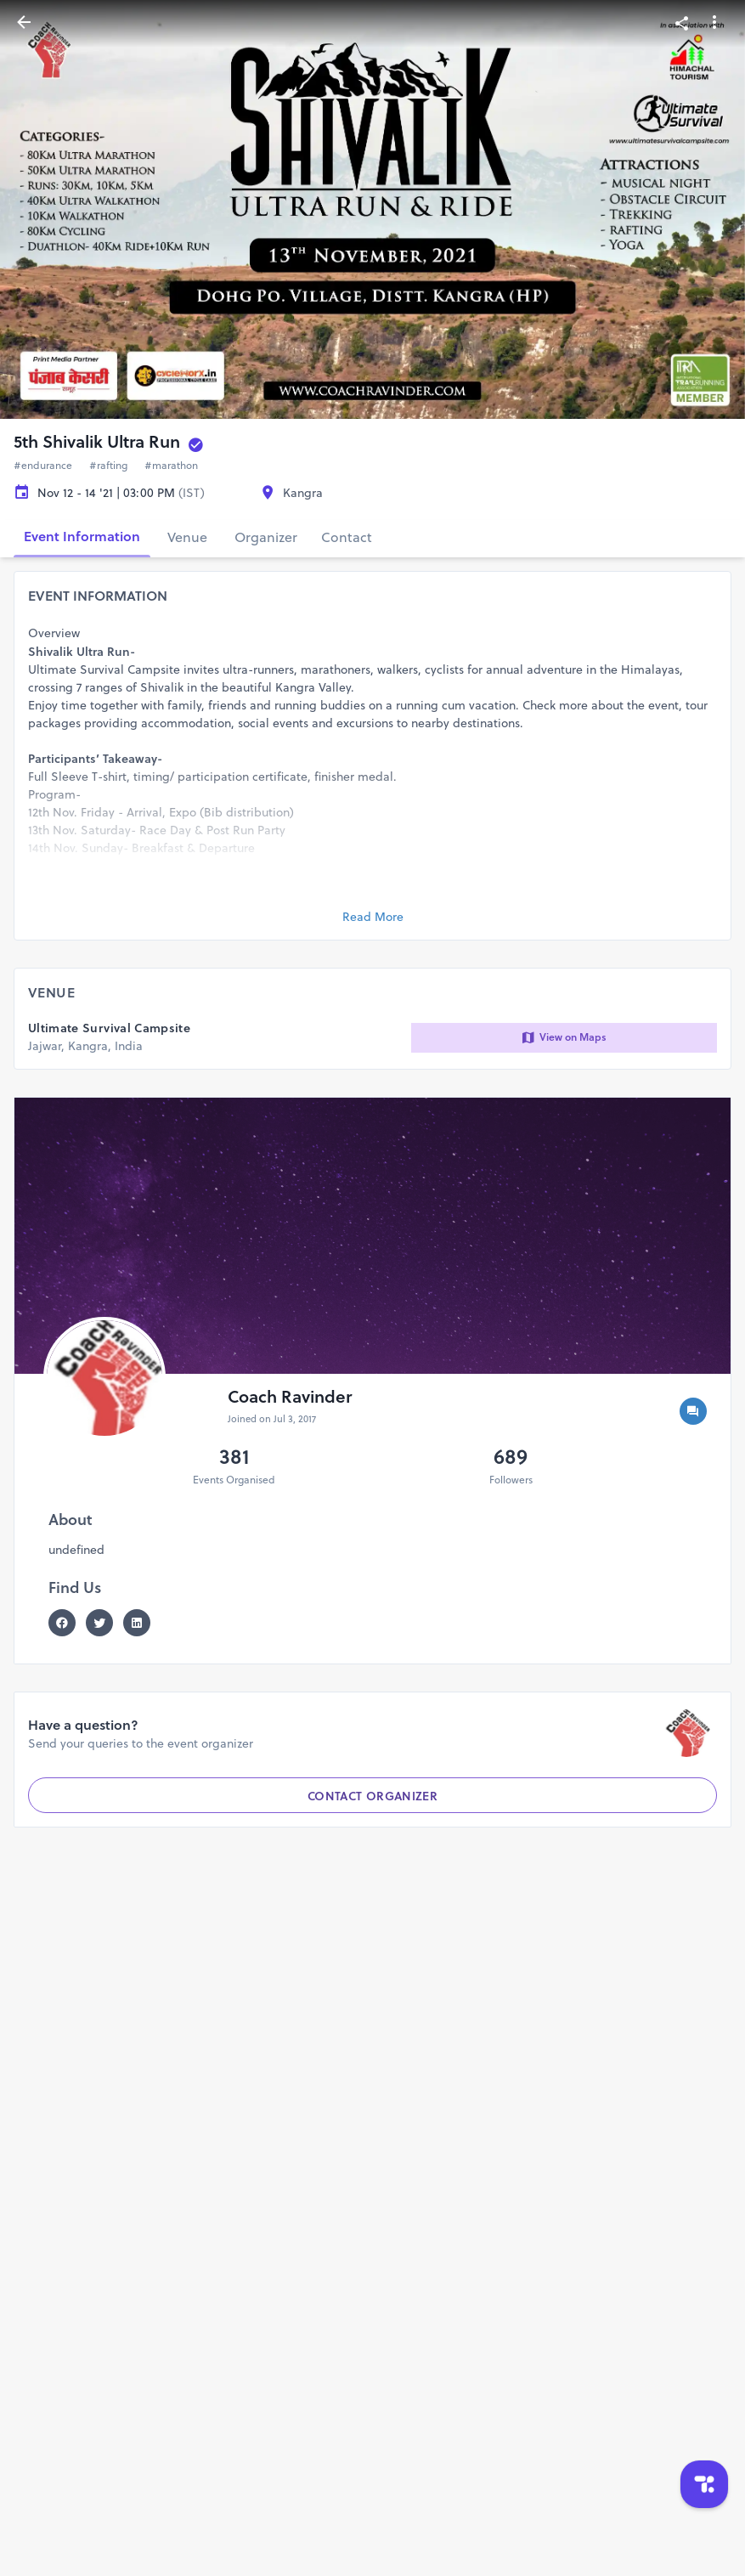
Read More (373, 916)
